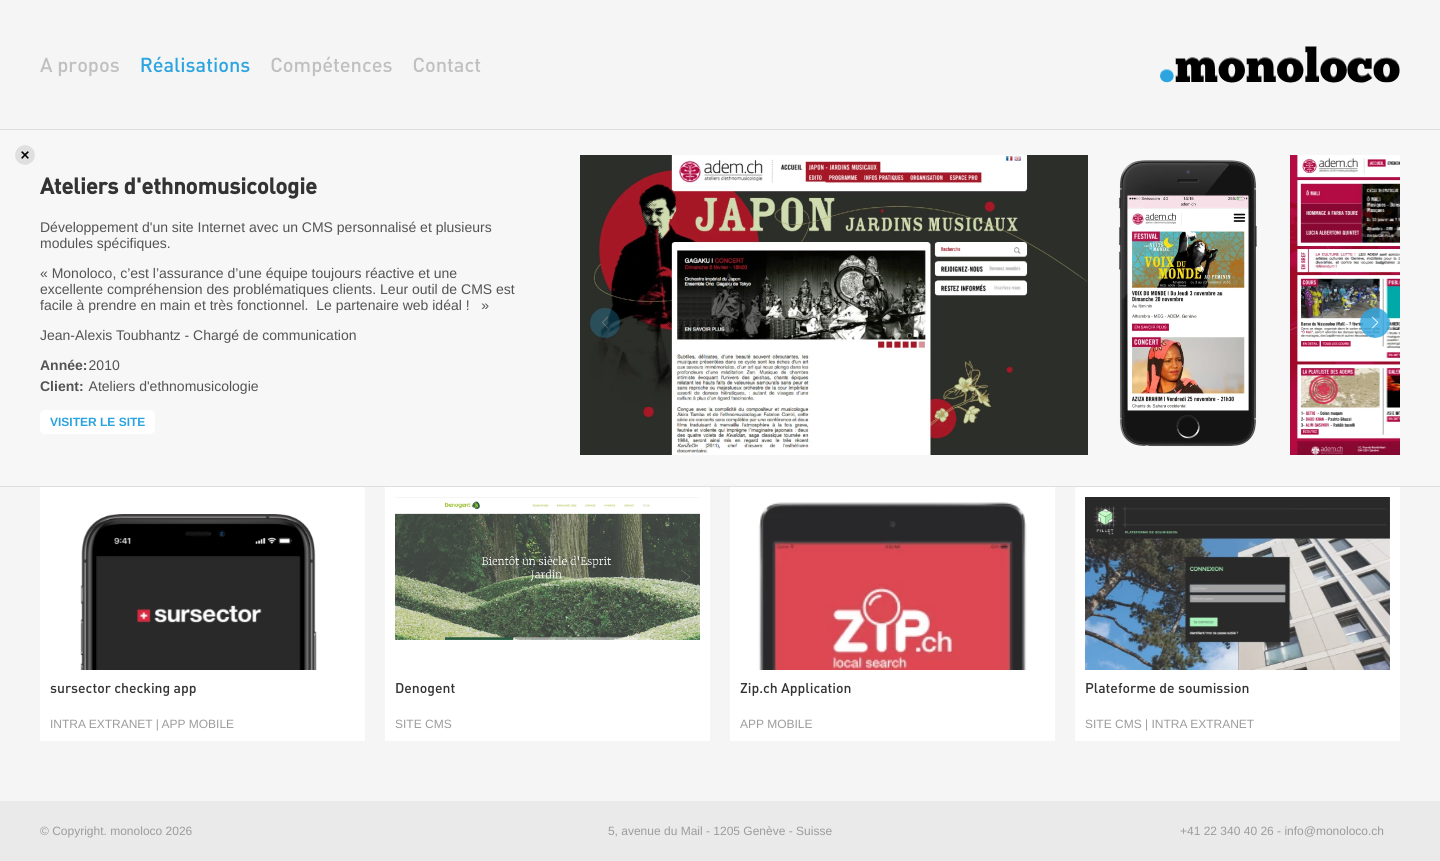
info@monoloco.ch (1334, 831)
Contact (446, 64)
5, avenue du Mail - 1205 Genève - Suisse (720, 831)
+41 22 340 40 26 (1227, 831)
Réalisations (195, 64)
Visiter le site (97, 422)
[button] (1375, 323)
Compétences (331, 64)
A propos (80, 64)
